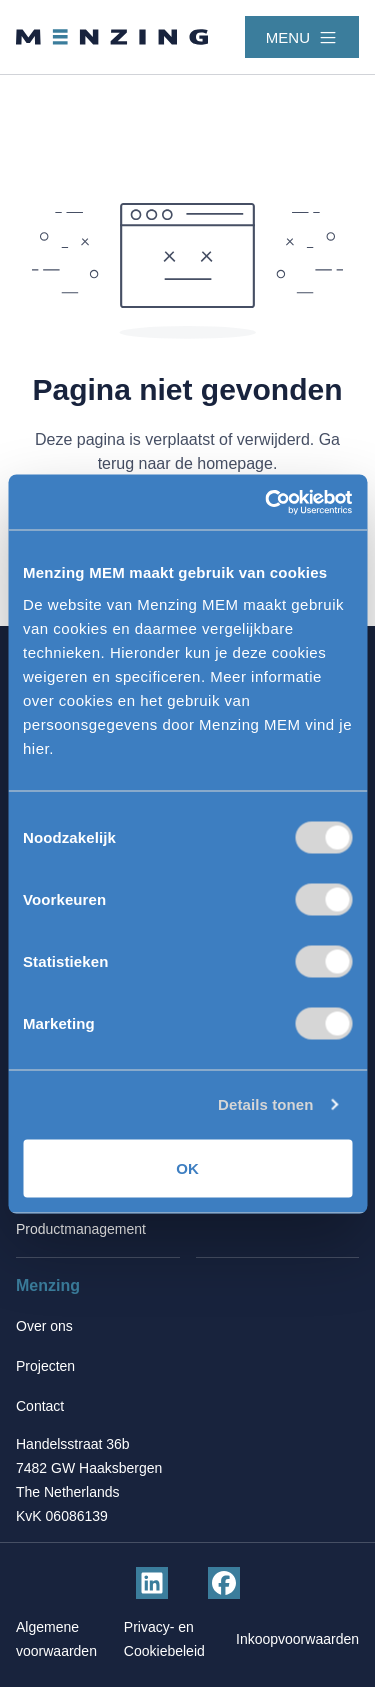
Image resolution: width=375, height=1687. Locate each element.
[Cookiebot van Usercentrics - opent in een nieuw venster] (267, 502)
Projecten (45, 1366)
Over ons (44, 1326)
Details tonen (265, 1104)
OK (187, 1167)
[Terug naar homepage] (112, 37)
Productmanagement (81, 1229)
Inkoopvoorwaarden (297, 1639)
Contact (40, 1406)
